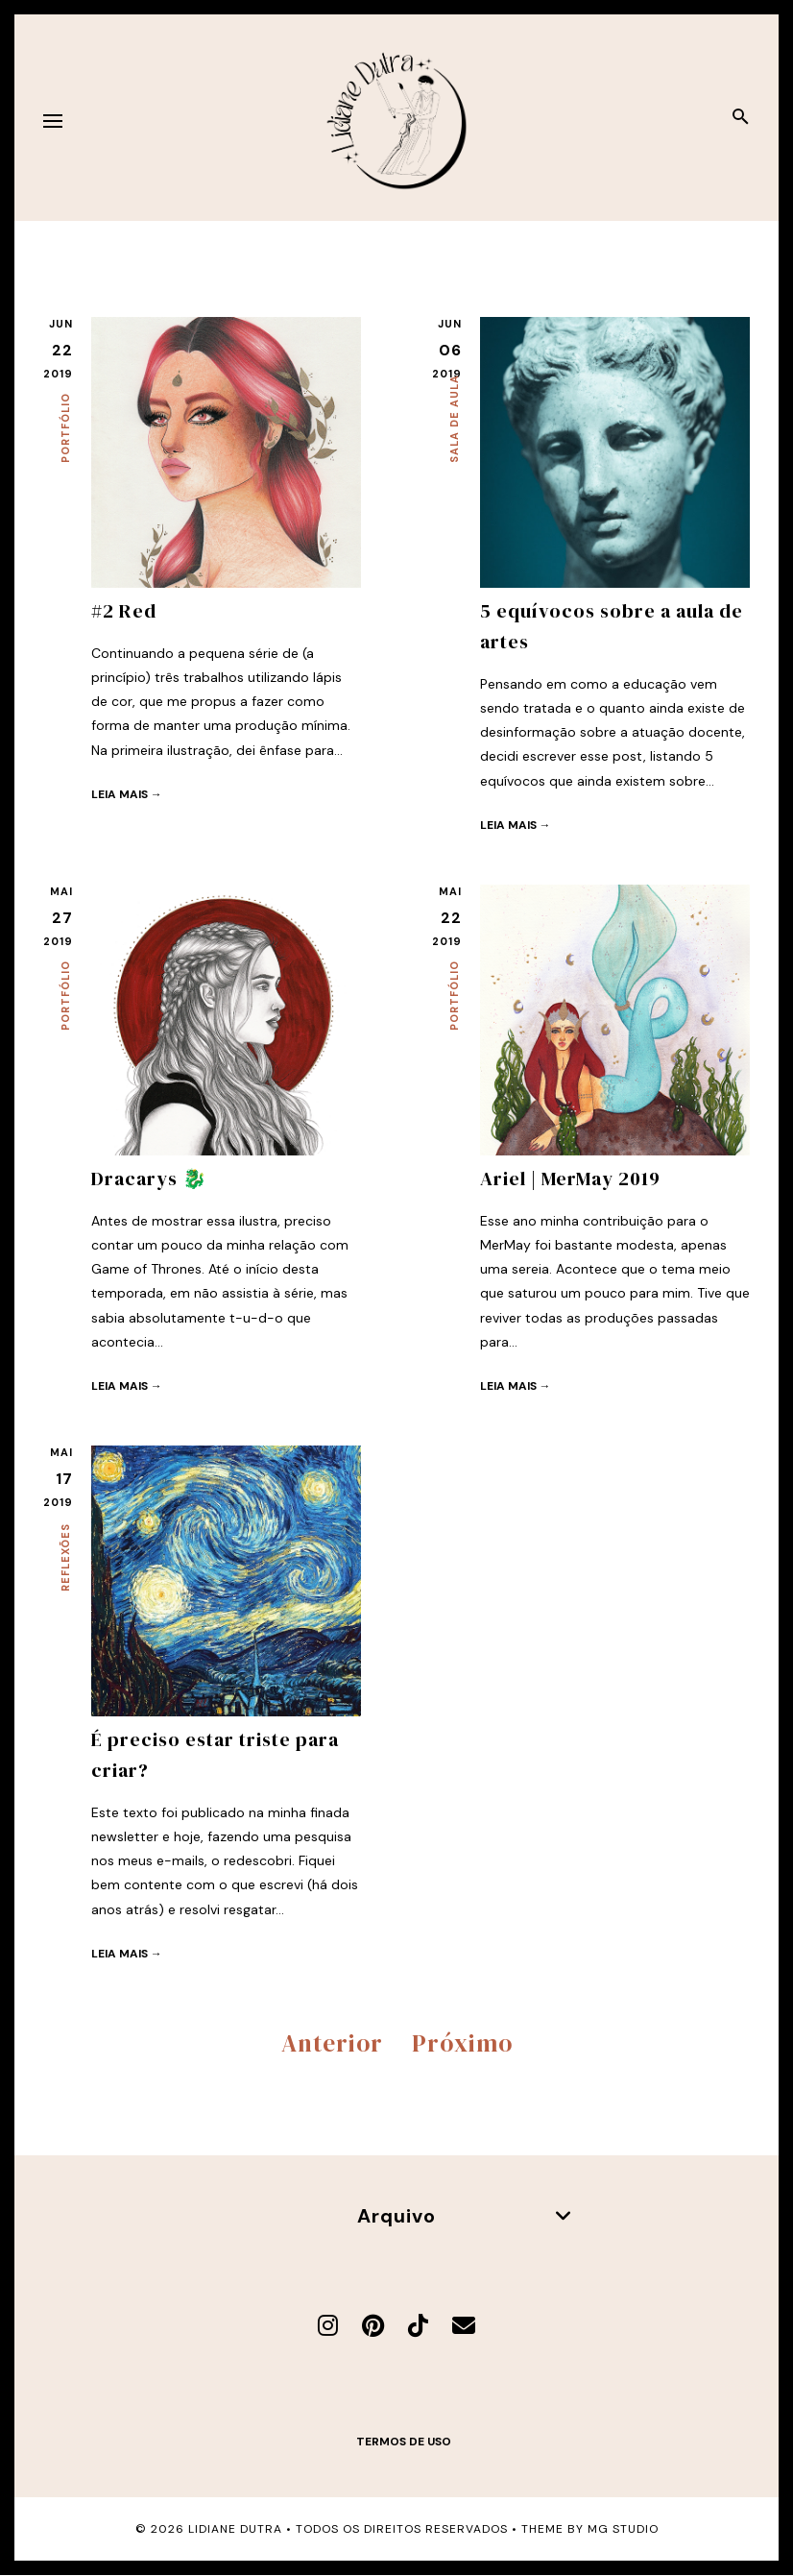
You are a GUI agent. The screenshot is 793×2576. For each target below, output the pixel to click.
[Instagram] (328, 2325)
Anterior (332, 2043)
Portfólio (65, 428)
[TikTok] (418, 2325)
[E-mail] (463, 2325)
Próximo (462, 2043)
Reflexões (65, 1557)
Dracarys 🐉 (149, 1178)
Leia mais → (126, 794)
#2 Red (123, 610)
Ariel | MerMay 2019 (570, 1178)
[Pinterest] (373, 2325)
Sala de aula (454, 419)
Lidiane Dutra (235, 2529)
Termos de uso (403, 2441)
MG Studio (623, 2529)
